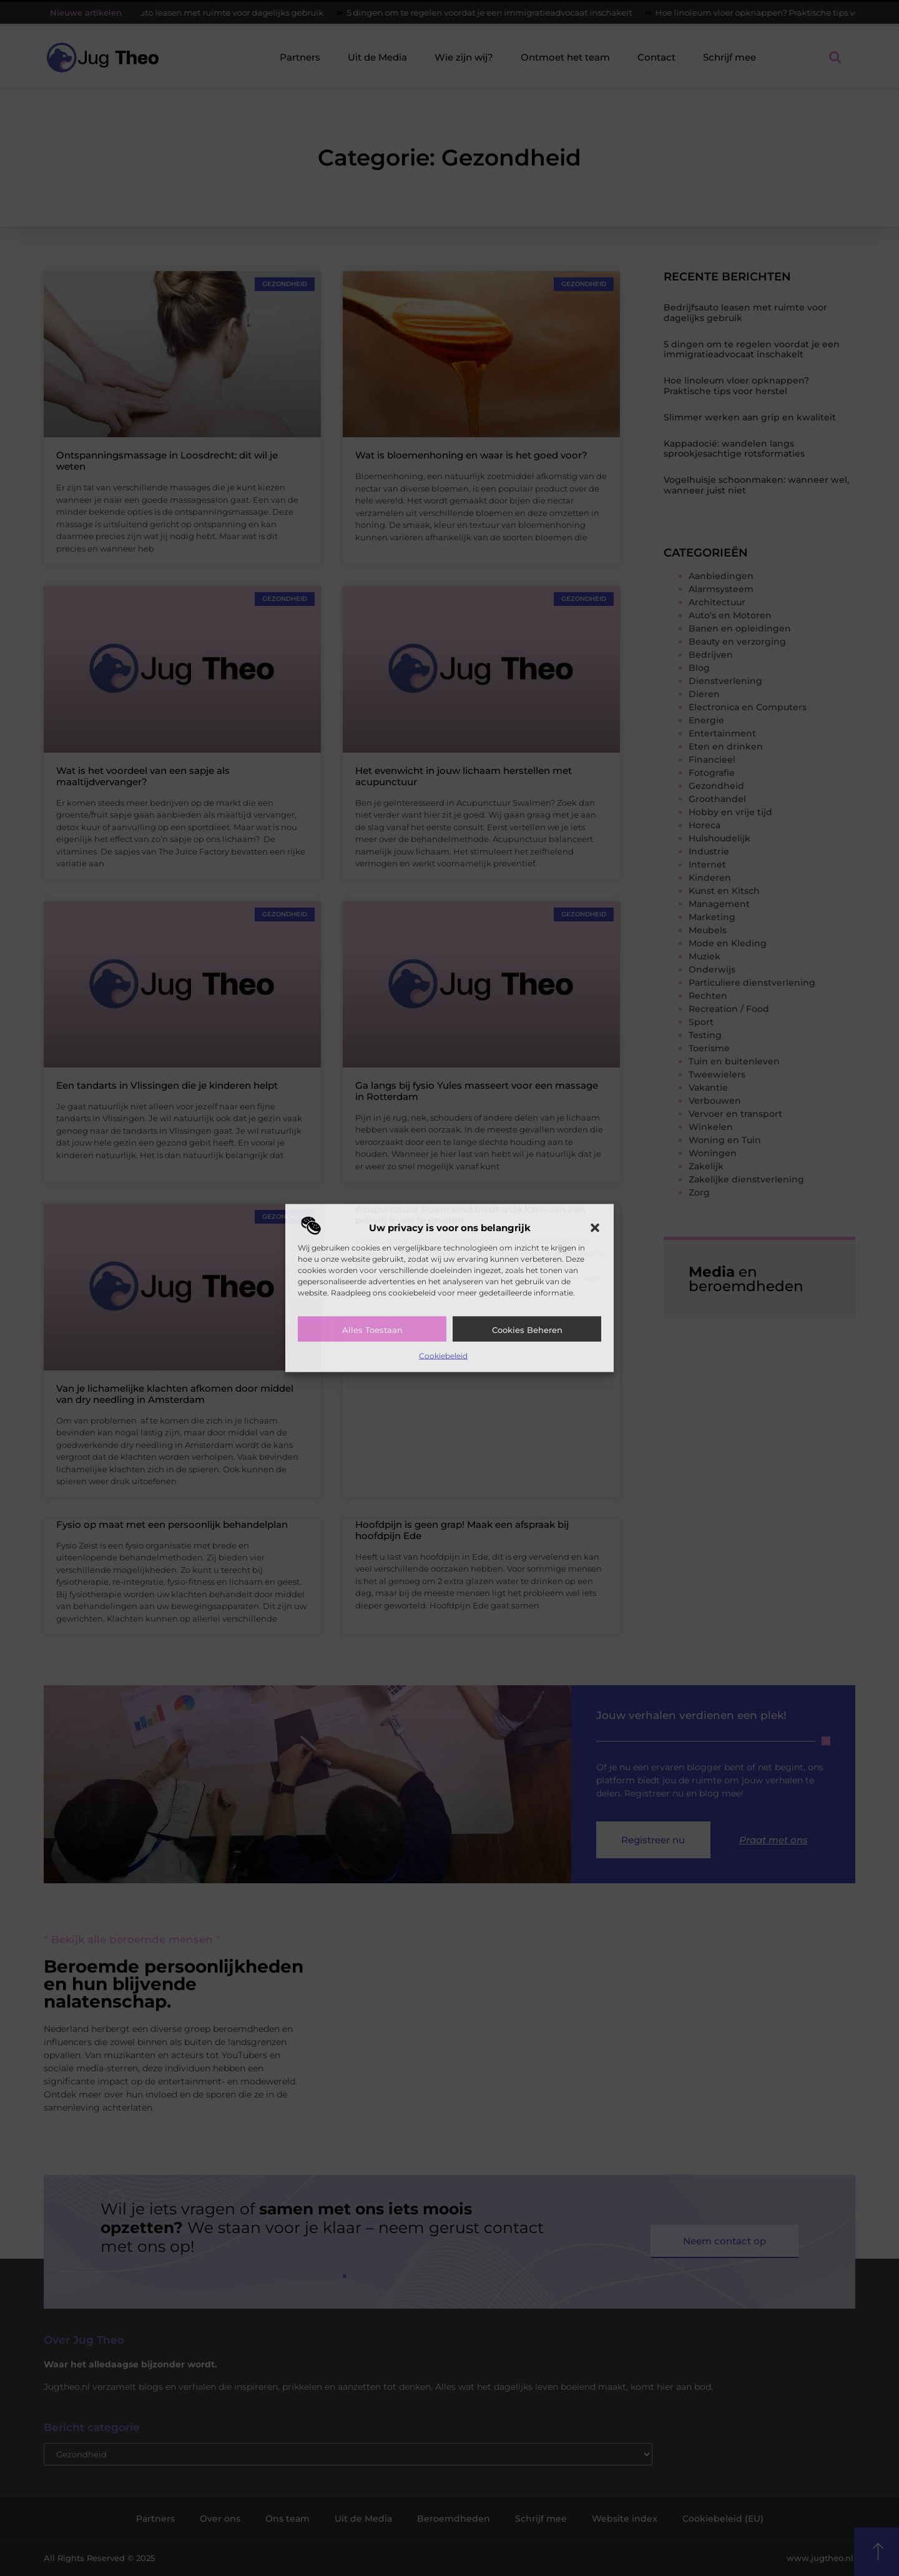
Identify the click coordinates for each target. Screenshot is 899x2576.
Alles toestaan (372, 1329)
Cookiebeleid (443, 1355)
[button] (595, 1227)
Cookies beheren (527, 1329)
